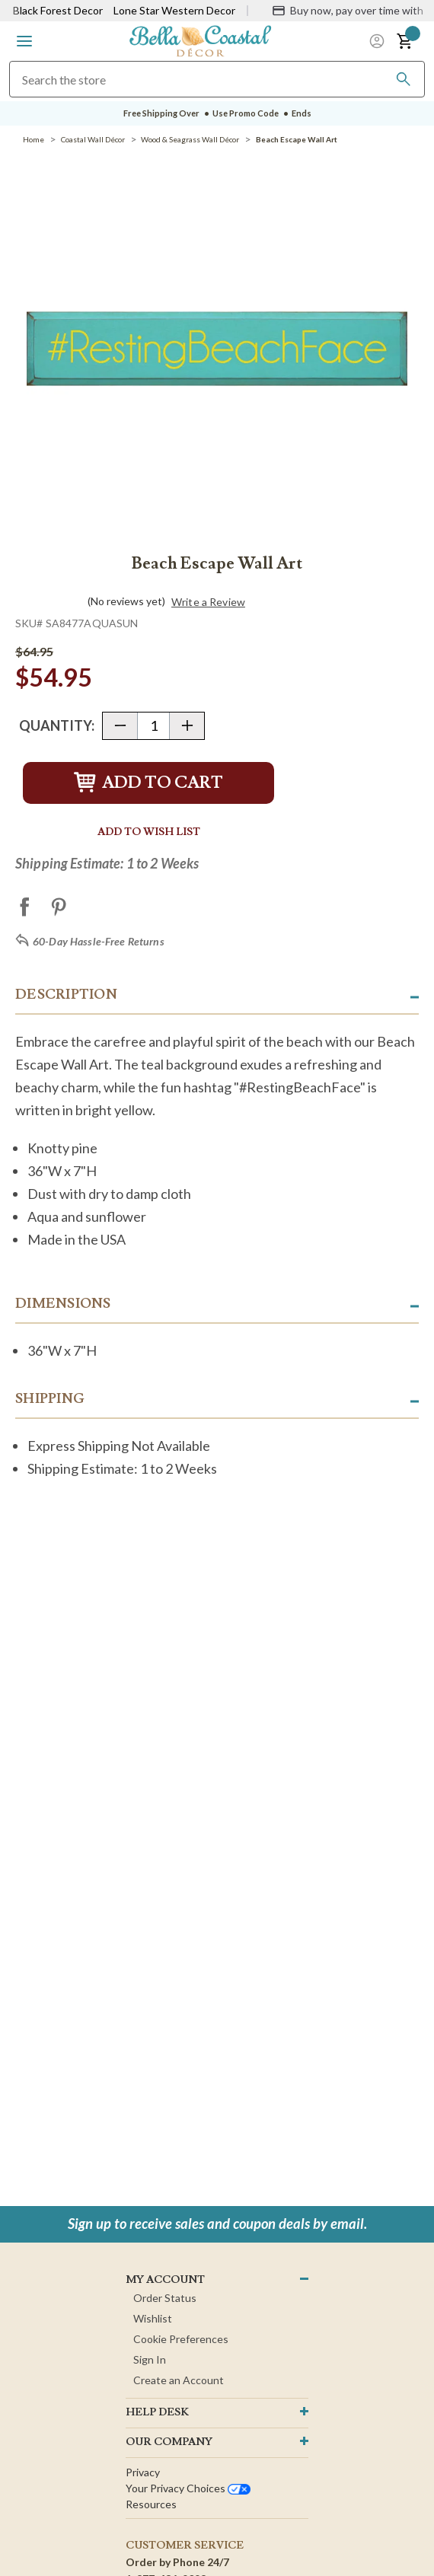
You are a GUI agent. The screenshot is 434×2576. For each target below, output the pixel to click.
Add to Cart (148, 783)
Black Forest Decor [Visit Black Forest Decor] (58, 10)
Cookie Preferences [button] (180, 2338)
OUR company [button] (169, 2442)
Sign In (149, 2359)
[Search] (403, 79)
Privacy (143, 2472)
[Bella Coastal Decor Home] (200, 39)
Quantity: (56, 725)
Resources (151, 2504)
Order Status (164, 2297)
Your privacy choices (188, 2488)
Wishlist (152, 2318)
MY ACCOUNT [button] (165, 2280)
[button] (24, 41)
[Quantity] (153, 726)
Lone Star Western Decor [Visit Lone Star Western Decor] (174, 10)
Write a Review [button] (208, 602)
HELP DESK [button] (157, 2412)
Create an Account (178, 2380)
